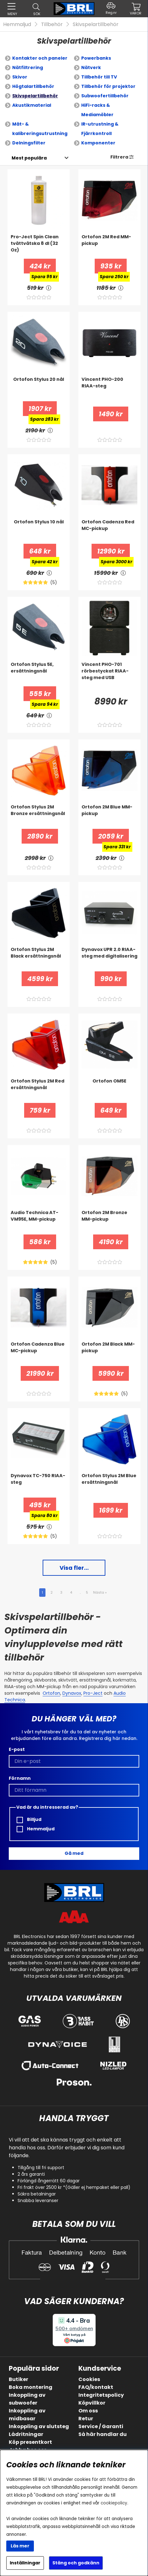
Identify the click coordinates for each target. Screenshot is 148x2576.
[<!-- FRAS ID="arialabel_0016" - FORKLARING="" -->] (49, 288)
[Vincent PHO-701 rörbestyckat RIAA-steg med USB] (109, 673)
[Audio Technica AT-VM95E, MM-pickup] (39, 1221)
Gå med (74, 1853)
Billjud (29, 1819)
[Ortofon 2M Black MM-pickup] (109, 1353)
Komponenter (98, 143)
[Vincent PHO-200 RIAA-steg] (109, 388)
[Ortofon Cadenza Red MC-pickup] (109, 531)
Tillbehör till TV (99, 77)
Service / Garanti (100, 2426)
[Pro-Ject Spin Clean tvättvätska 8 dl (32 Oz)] (39, 246)
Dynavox (71, 1693)
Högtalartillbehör (33, 86)
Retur (85, 2418)
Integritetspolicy (101, 2395)
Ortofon (51, 1693)
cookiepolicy (114, 2503)
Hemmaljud (17, 24)
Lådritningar (26, 2434)
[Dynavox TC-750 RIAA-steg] (39, 1485)
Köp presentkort (30, 2442)
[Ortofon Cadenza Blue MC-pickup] (39, 1353)
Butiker (18, 2379)
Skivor (19, 77)
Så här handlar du (102, 2434)
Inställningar (25, 2563)
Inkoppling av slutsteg (39, 2426)
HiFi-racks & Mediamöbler (97, 110)
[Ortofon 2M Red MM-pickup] (109, 246)
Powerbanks (96, 58)
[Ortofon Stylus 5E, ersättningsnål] (39, 673)
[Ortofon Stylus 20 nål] (39, 388)
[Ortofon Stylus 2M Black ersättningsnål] (39, 958)
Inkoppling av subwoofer (27, 2398)
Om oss (88, 2410)
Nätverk (91, 67)
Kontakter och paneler (39, 58)
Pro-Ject (93, 1693)
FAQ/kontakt (95, 2387)
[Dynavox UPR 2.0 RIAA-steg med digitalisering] (109, 958)
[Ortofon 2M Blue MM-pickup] (109, 816)
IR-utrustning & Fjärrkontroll (100, 129)
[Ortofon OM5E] (109, 1090)
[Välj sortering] (29, 158)
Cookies (89, 2379)
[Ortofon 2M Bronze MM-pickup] (109, 1221)
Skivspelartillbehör (96, 24)
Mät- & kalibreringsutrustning (39, 129)
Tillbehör (52, 24)
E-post (17, 1749)
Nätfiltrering (27, 67)
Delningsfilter (28, 143)
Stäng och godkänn (75, 2563)
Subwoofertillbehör (105, 96)
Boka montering (30, 2387)
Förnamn (20, 1778)
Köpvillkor (91, 2402)
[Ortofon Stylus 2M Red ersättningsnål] (39, 1090)
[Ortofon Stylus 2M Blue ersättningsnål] (109, 1485)
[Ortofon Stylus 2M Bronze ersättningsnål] (39, 816)
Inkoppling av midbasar (27, 2414)
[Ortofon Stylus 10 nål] (39, 531)
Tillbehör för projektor (108, 86)
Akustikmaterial (31, 105)
